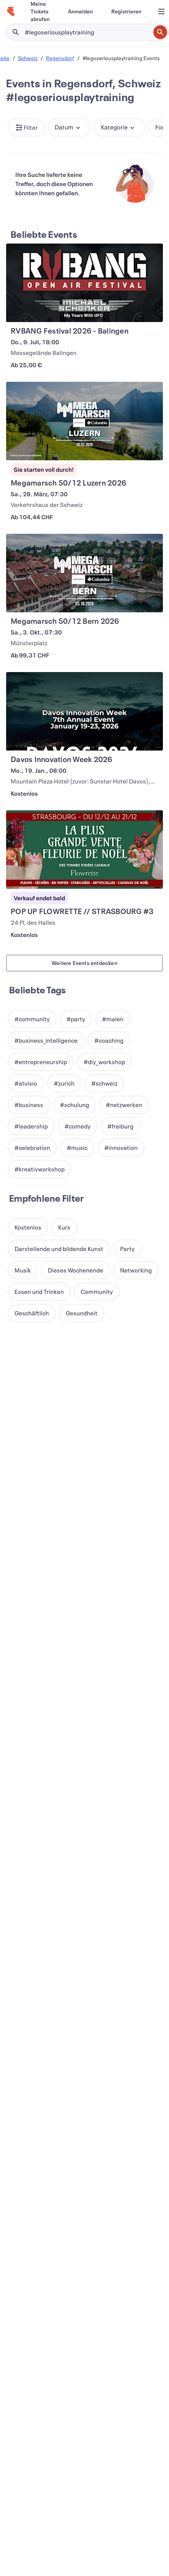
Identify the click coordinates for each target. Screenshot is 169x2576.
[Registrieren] (126, 11)
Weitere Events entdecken (84, 963)
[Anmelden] (80, 11)
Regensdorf (60, 58)
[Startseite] (10, 11)
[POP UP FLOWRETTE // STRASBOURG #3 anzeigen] (84, 849)
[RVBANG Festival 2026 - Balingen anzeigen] (84, 283)
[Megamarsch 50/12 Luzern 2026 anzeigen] (84, 421)
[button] (26, 127)
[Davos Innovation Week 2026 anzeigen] (84, 711)
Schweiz (27, 58)
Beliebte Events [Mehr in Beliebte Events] (44, 234)
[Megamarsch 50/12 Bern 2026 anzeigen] (84, 573)
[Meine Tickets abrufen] (40, 11)
